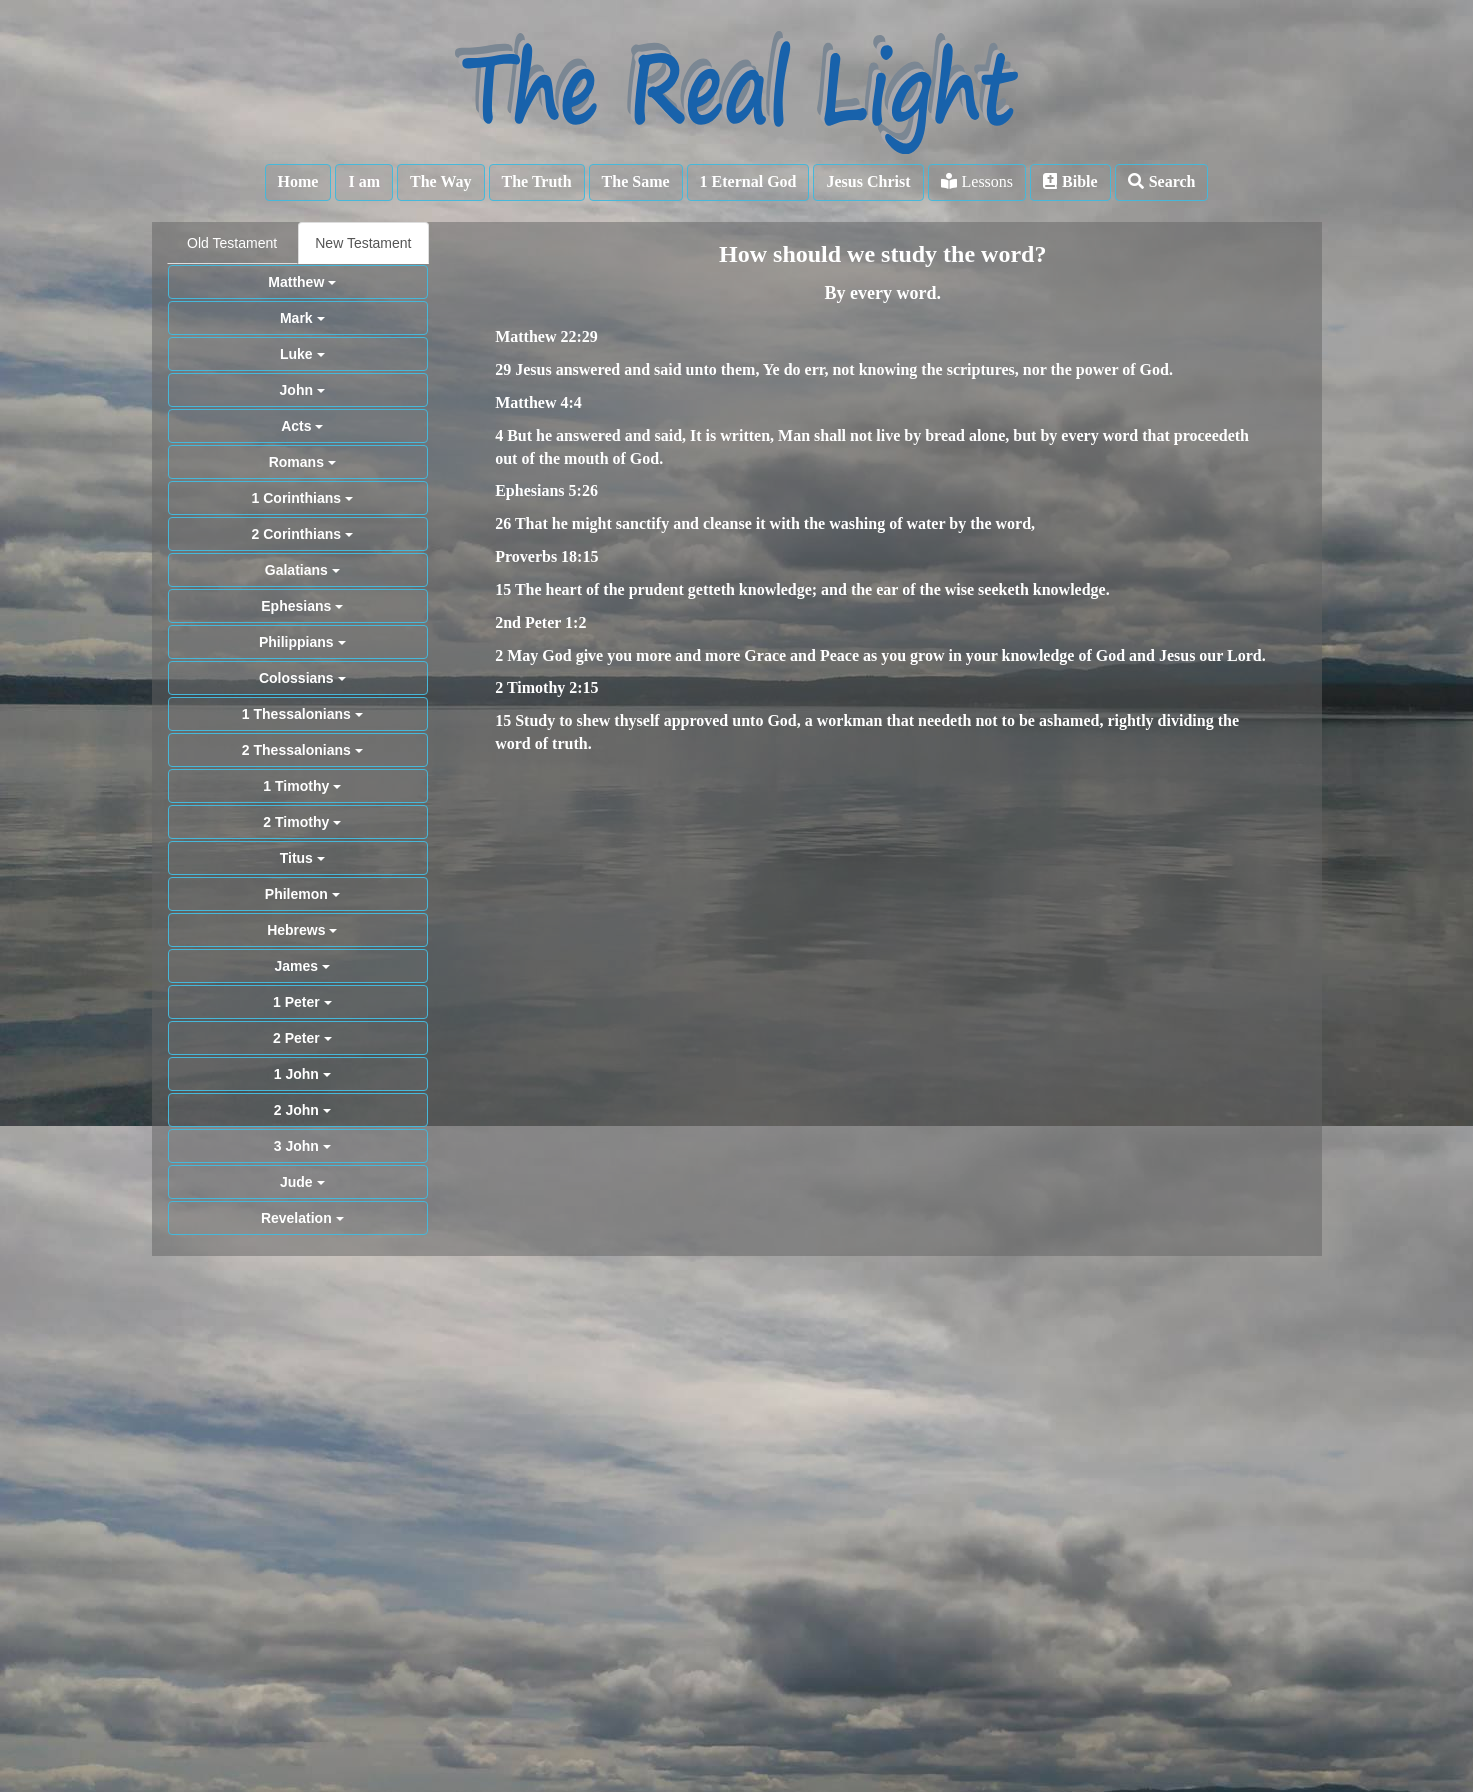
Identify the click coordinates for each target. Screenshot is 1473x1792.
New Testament (363, 243)
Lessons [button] (977, 181)
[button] (298, 182)
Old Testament (232, 243)
